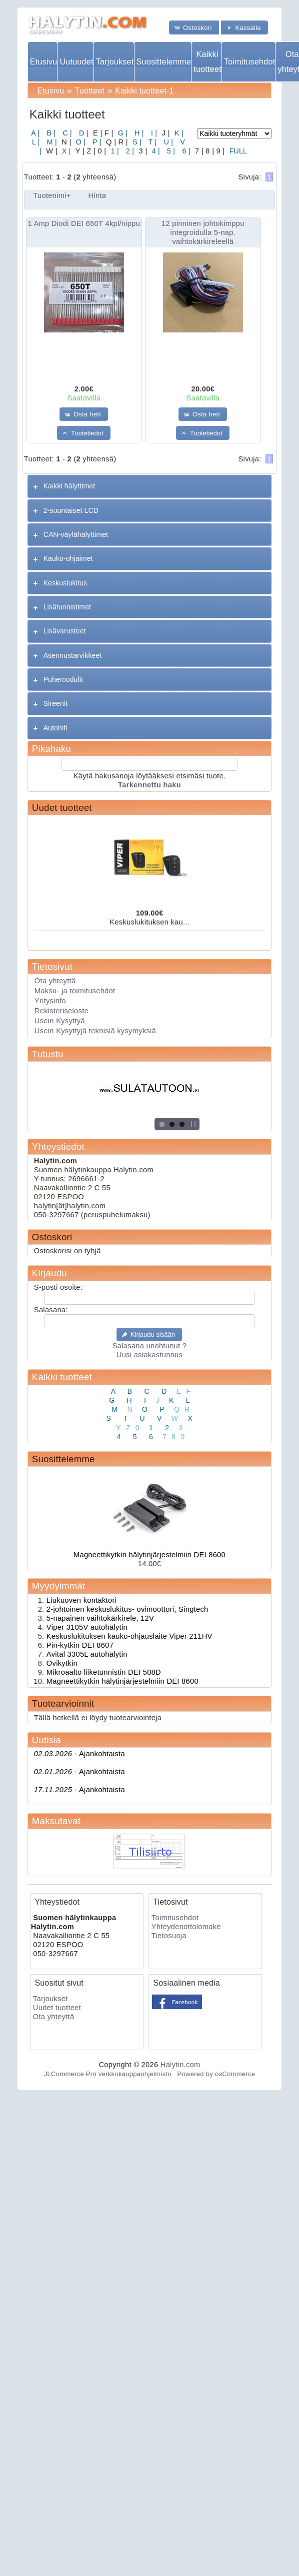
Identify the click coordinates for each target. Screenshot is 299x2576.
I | (153, 133)
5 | (170, 151)
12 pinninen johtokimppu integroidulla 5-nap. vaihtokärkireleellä (203, 232)
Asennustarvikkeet (73, 655)
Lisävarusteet (65, 631)
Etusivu (43, 61)
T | (151, 142)
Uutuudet (76, 61)
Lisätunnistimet (67, 607)
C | (66, 133)
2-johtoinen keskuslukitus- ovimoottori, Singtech (127, 1609)
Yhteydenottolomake (186, 1927)
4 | (155, 151)
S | (136, 142)
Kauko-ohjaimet (68, 558)
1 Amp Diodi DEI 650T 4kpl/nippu (84, 223)
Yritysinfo (50, 1001)
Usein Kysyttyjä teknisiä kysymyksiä (95, 1031)
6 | (185, 151)
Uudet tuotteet (62, 807)
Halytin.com (180, 2065)
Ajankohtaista (79, 1754)
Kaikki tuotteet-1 (144, 90)
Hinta (97, 195)
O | (80, 142)
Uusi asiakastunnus (149, 1355)
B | (50, 133)
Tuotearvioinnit (63, 1703)
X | (65, 151)
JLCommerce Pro (70, 2074)
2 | (129, 151)
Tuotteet (89, 90)
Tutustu (48, 1054)
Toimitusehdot (249, 61)
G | (122, 133)
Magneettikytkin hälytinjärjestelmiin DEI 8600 (150, 1555)
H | (138, 133)
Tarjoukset (115, 61)
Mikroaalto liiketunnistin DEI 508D (103, 1672)
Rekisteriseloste (61, 1011)
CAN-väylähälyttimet (76, 534)
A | (35, 133)
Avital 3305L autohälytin (87, 1654)
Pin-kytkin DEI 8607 (80, 1645)
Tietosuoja (169, 1936)
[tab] (150, 486)
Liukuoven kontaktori (81, 1600)
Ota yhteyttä (55, 981)
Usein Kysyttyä (59, 1021)
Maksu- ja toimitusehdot (75, 991)
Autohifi (56, 728)
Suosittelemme (163, 61)
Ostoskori (52, 1237)
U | (168, 142)
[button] (194, 27)
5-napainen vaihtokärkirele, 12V (100, 1618)
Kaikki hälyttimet (70, 486)
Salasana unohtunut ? (149, 1346)
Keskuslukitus (65, 583)
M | (51, 142)
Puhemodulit (63, 679)
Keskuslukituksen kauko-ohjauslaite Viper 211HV (129, 1636)
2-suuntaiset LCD (71, 510)
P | (96, 142)
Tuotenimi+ (51, 195)
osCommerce (235, 2074)
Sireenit (56, 703)
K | (178, 133)
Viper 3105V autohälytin (87, 1627)
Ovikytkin (62, 1663)
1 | (113, 151)
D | (82, 133)
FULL (238, 151)
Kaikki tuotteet (207, 61)
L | (36, 142)
